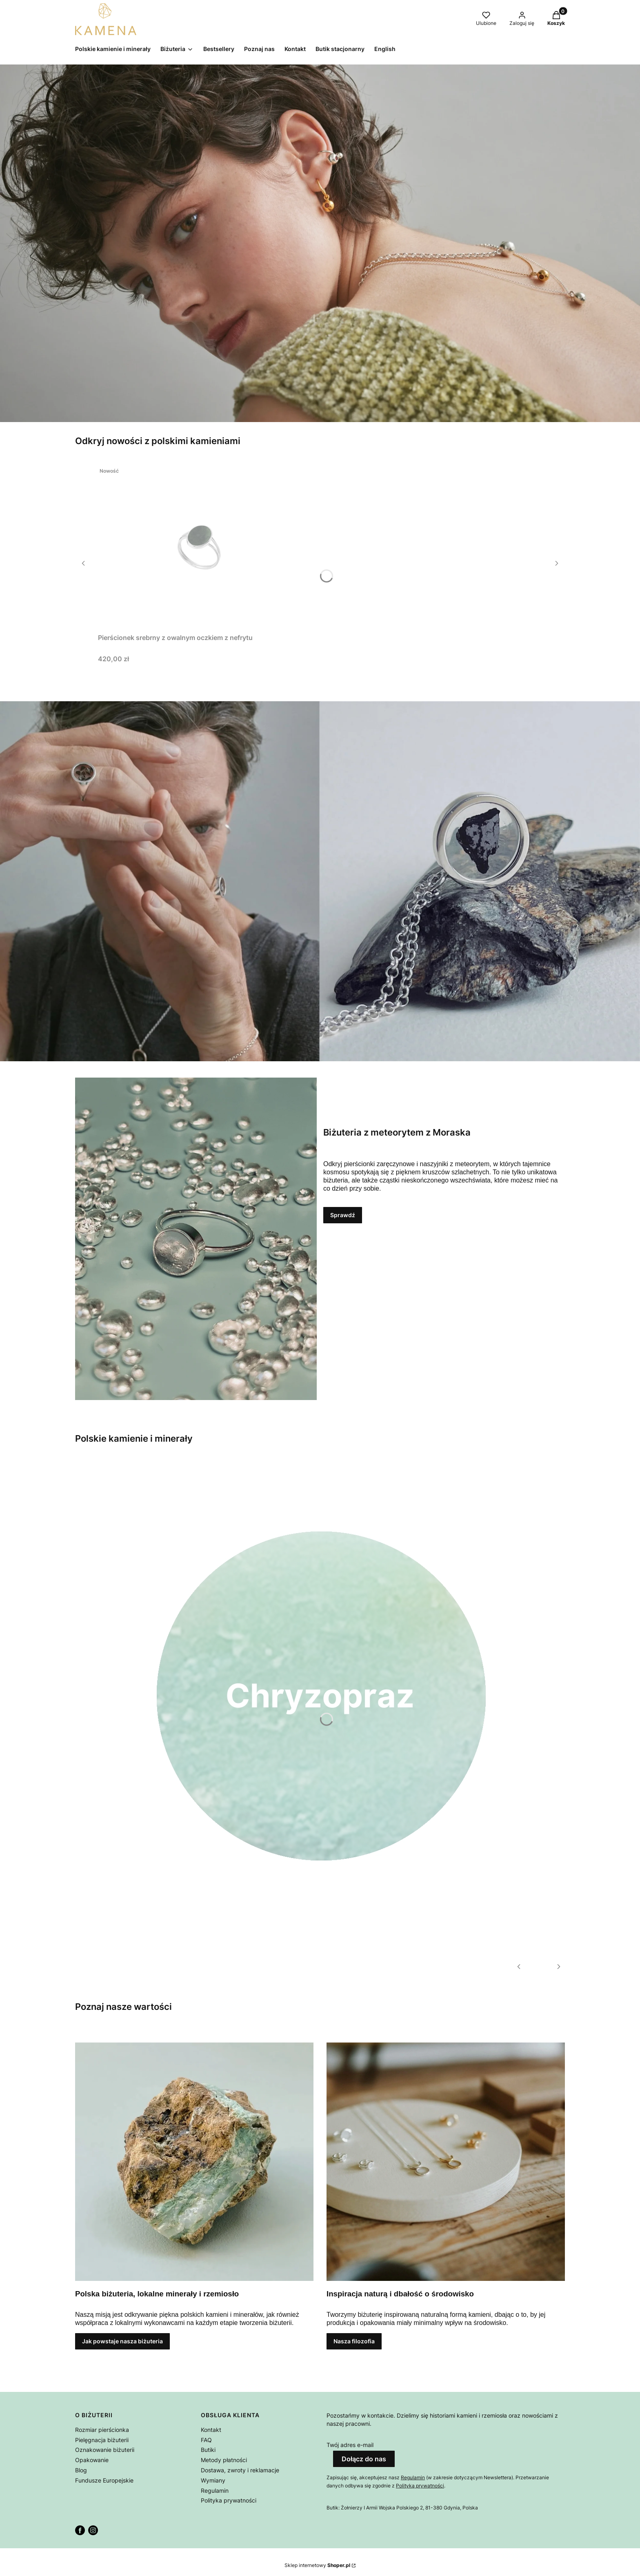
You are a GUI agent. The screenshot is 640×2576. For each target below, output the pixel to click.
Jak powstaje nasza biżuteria (122, 2341)
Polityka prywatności (228, 2500)
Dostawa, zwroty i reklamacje (240, 2470)
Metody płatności (224, 2459)
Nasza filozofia (354, 2341)
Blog (81, 2470)
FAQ (206, 2439)
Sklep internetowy (317, 2565)
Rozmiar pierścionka (102, 2429)
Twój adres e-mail (350, 2444)
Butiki (208, 2449)
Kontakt (211, 2429)
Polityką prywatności (420, 2486)
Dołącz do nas (364, 2459)
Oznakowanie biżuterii (104, 2449)
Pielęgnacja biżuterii (102, 2439)
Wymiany (213, 2480)
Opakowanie (92, 2459)
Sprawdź (342, 1214)
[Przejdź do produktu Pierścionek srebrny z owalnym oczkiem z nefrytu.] (200, 547)
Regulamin (215, 2490)
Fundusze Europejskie (104, 2480)
